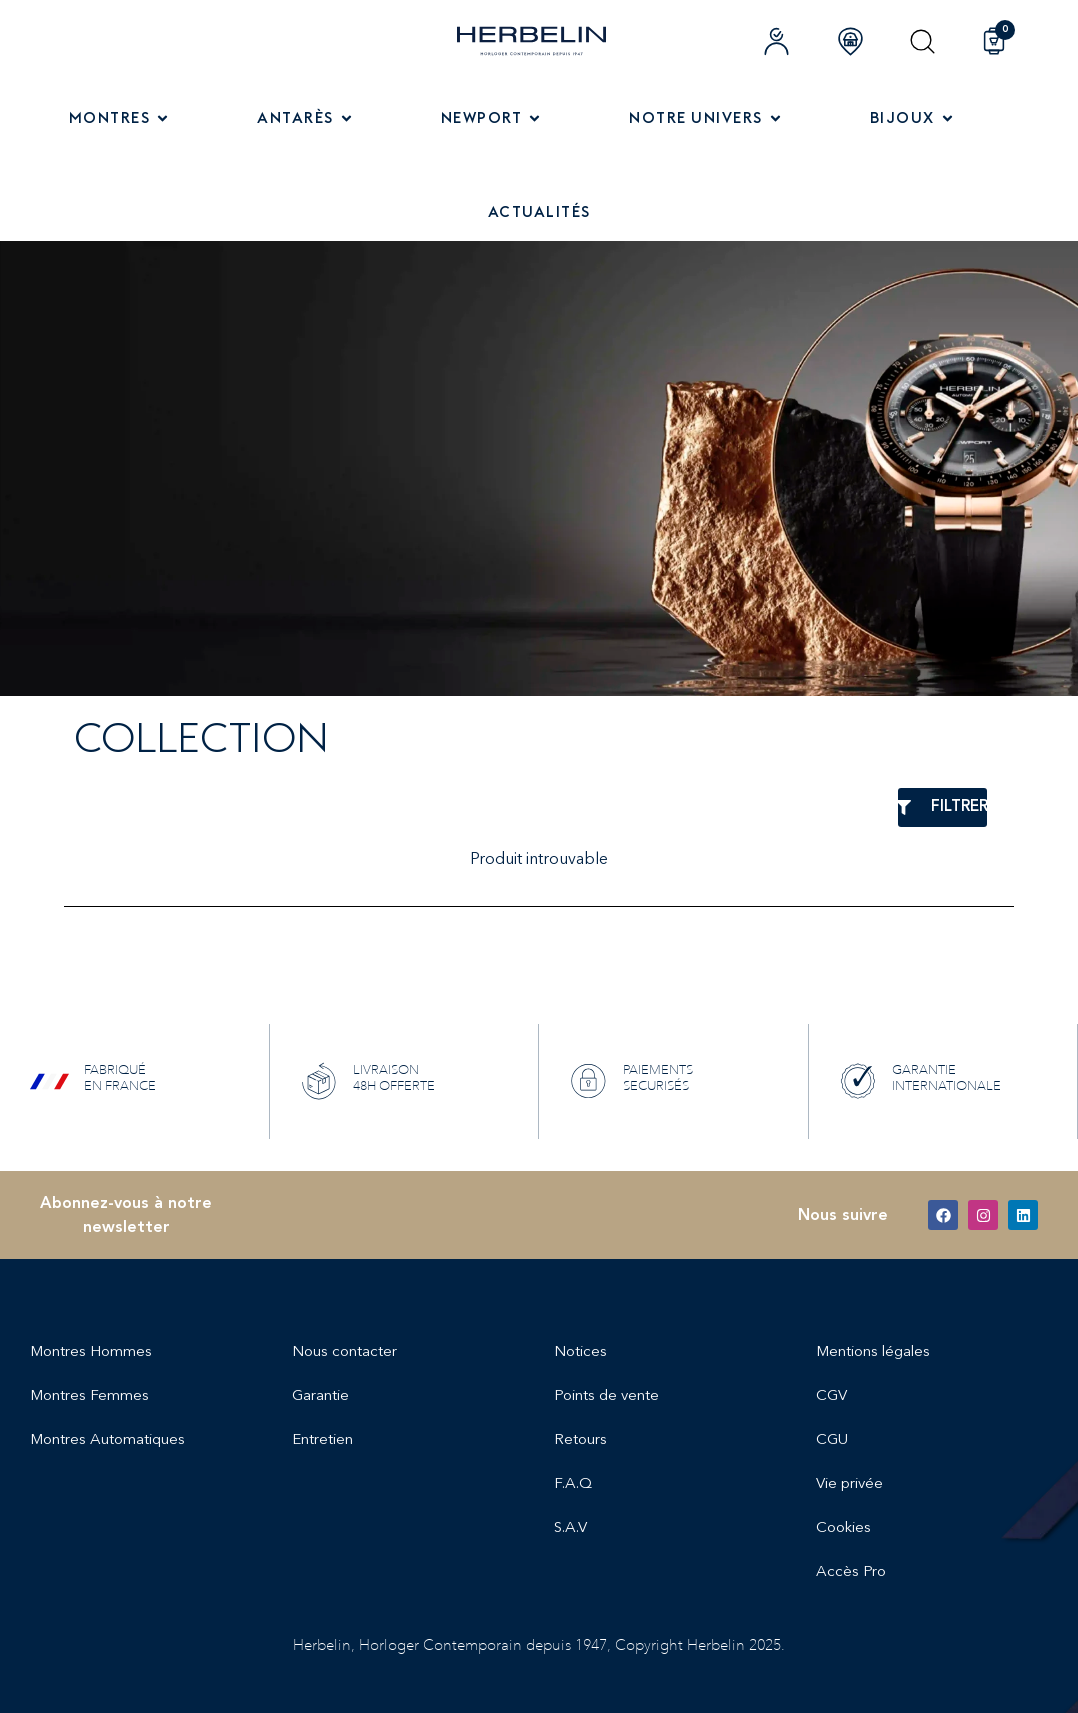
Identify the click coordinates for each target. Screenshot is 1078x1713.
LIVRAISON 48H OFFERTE (394, 1077)
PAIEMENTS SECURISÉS (658, 1077)
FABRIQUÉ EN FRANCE (120, 1077)
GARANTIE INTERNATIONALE (946, 1077)
